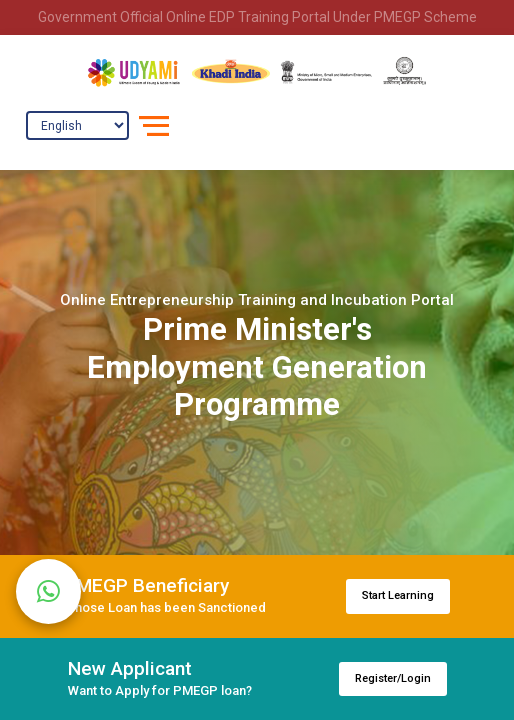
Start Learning (398, 595)
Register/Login (393, 678)
